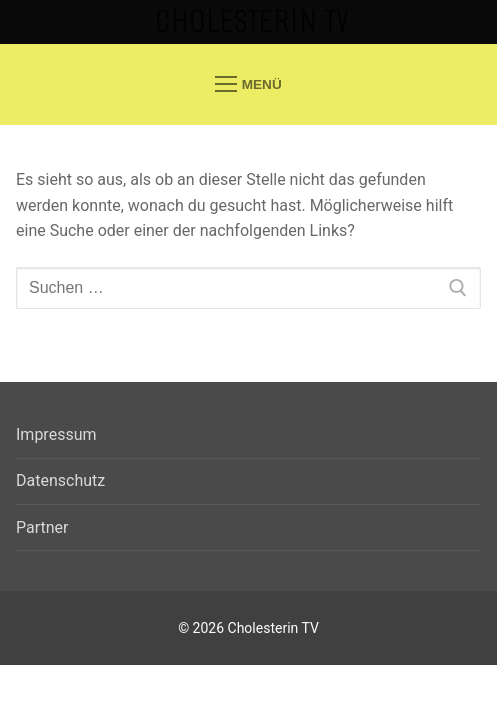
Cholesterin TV (252, 21)
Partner (42, 527)
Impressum (56, 434)
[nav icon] (248, 84)
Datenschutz (60, 480)
